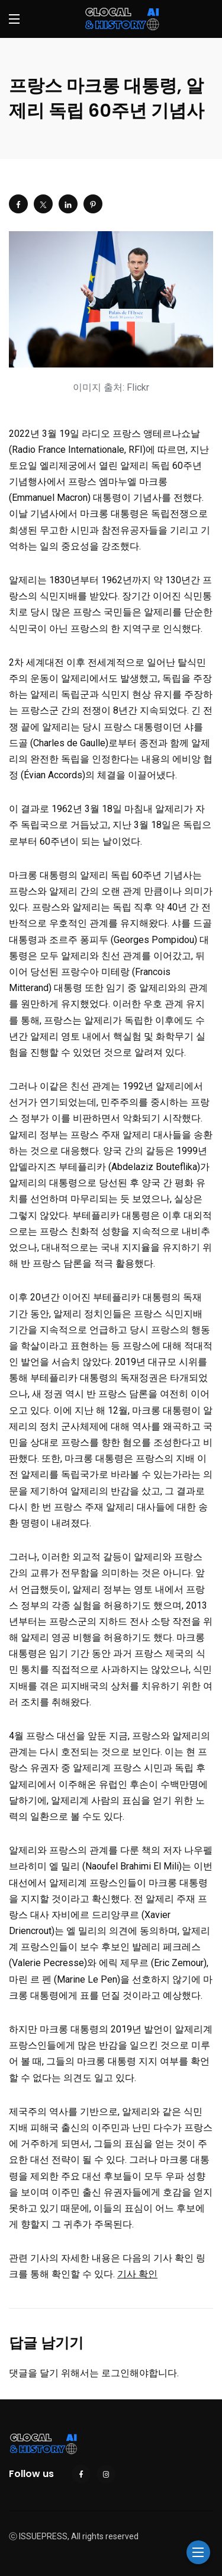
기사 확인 (137, 2274)
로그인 (115, 2373)
